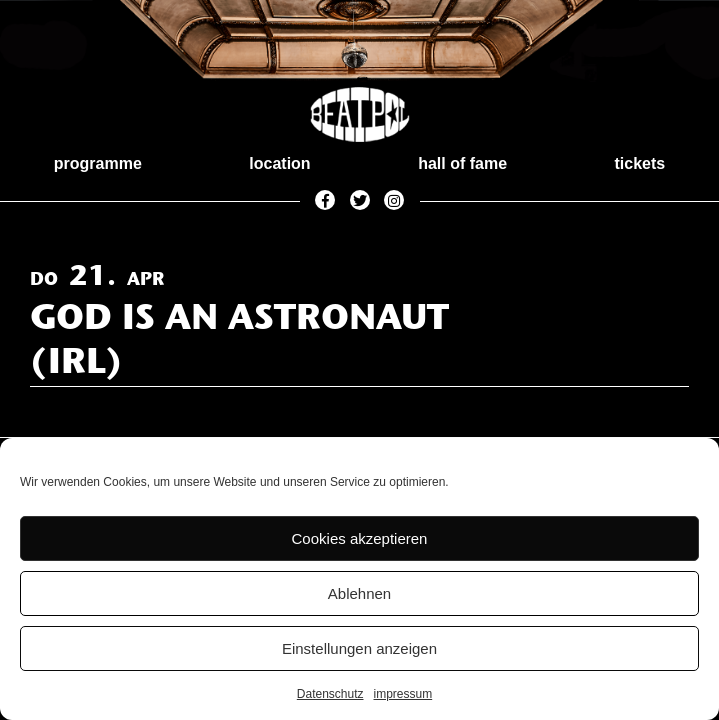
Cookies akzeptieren (360, 538)
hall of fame (462, 163)
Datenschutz (330, 694)
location (279, 163)
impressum (403, 694)
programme (98, 163)
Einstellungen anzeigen (359, 648)
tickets (640, 163)
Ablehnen (359, 593)
